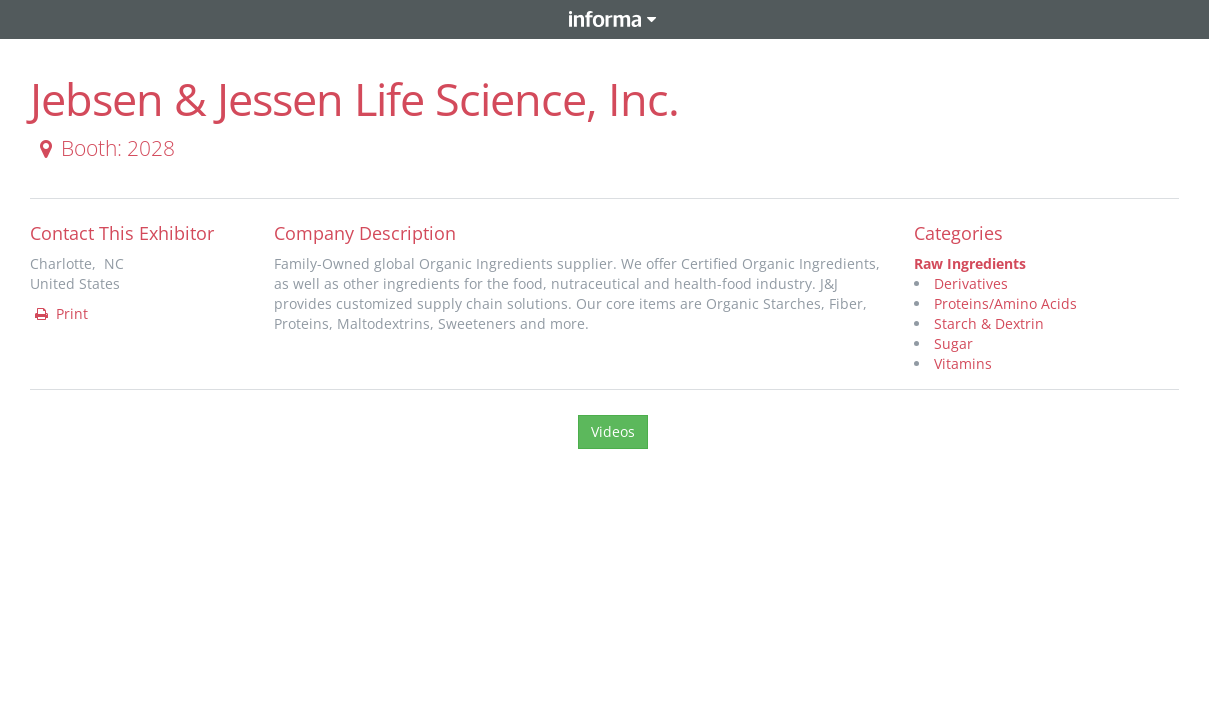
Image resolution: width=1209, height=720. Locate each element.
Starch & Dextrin (989, 323)
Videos (613, 431)
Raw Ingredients (970, 263)
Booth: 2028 (103, 148)
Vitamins (963, 363)
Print (60, 313)
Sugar (953, 343)
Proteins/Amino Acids (1005, 303)
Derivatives (971, 283)
